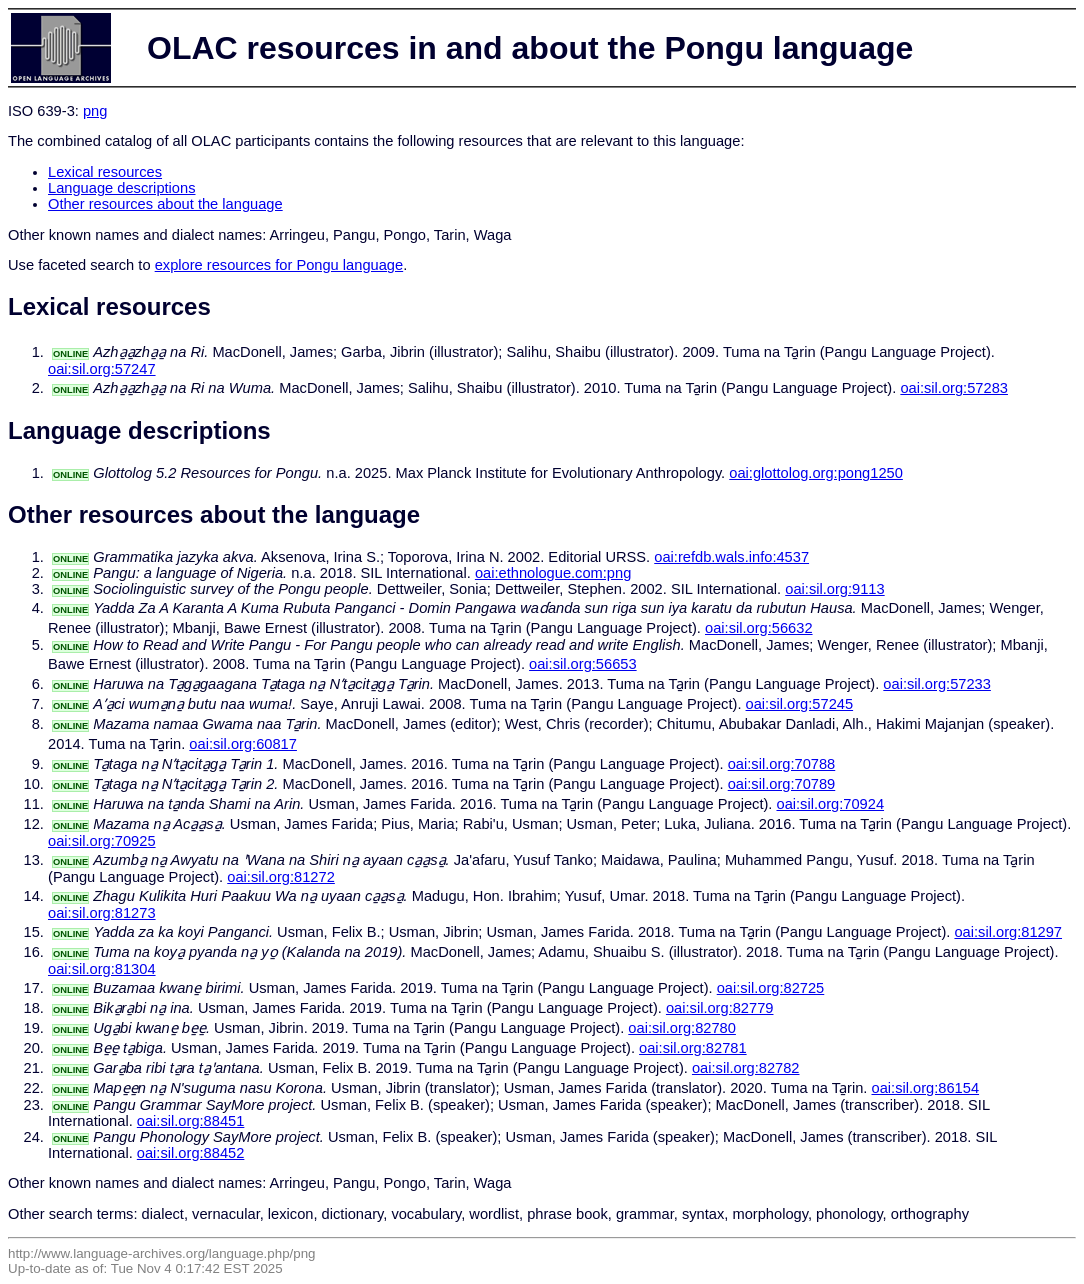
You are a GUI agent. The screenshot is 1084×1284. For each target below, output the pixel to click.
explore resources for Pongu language (279, 265)
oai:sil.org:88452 (191, 1153)
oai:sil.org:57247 (102, 369)
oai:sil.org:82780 (682, 1028)
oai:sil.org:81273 (102, 913)
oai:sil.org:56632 (759, 628)
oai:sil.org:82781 (693, 1048)
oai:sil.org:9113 (834, 589)
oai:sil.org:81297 (1008, 932)
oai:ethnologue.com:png (553, 573)
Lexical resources (105, 172)
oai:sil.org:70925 (102, 841)
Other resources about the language (165, 204)
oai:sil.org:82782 (746, 1068)
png (95, 111)
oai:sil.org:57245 (800, 704)
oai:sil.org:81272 (281, 877)
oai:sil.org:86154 (926, 1088)
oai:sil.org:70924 (830, 804)
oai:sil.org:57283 (954, 388)
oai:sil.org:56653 (583, 664)
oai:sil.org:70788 (782, 764)
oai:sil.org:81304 (102, 969)
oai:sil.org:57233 (937, 684)
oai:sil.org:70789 (782, 784)
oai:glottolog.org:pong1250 (816, 473)
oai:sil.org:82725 (771, 988)
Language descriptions (122, 188)
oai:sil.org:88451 (191, 1121)
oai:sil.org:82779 (720, 1008)
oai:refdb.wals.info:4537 (731, 557)
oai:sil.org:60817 (243, 744)
